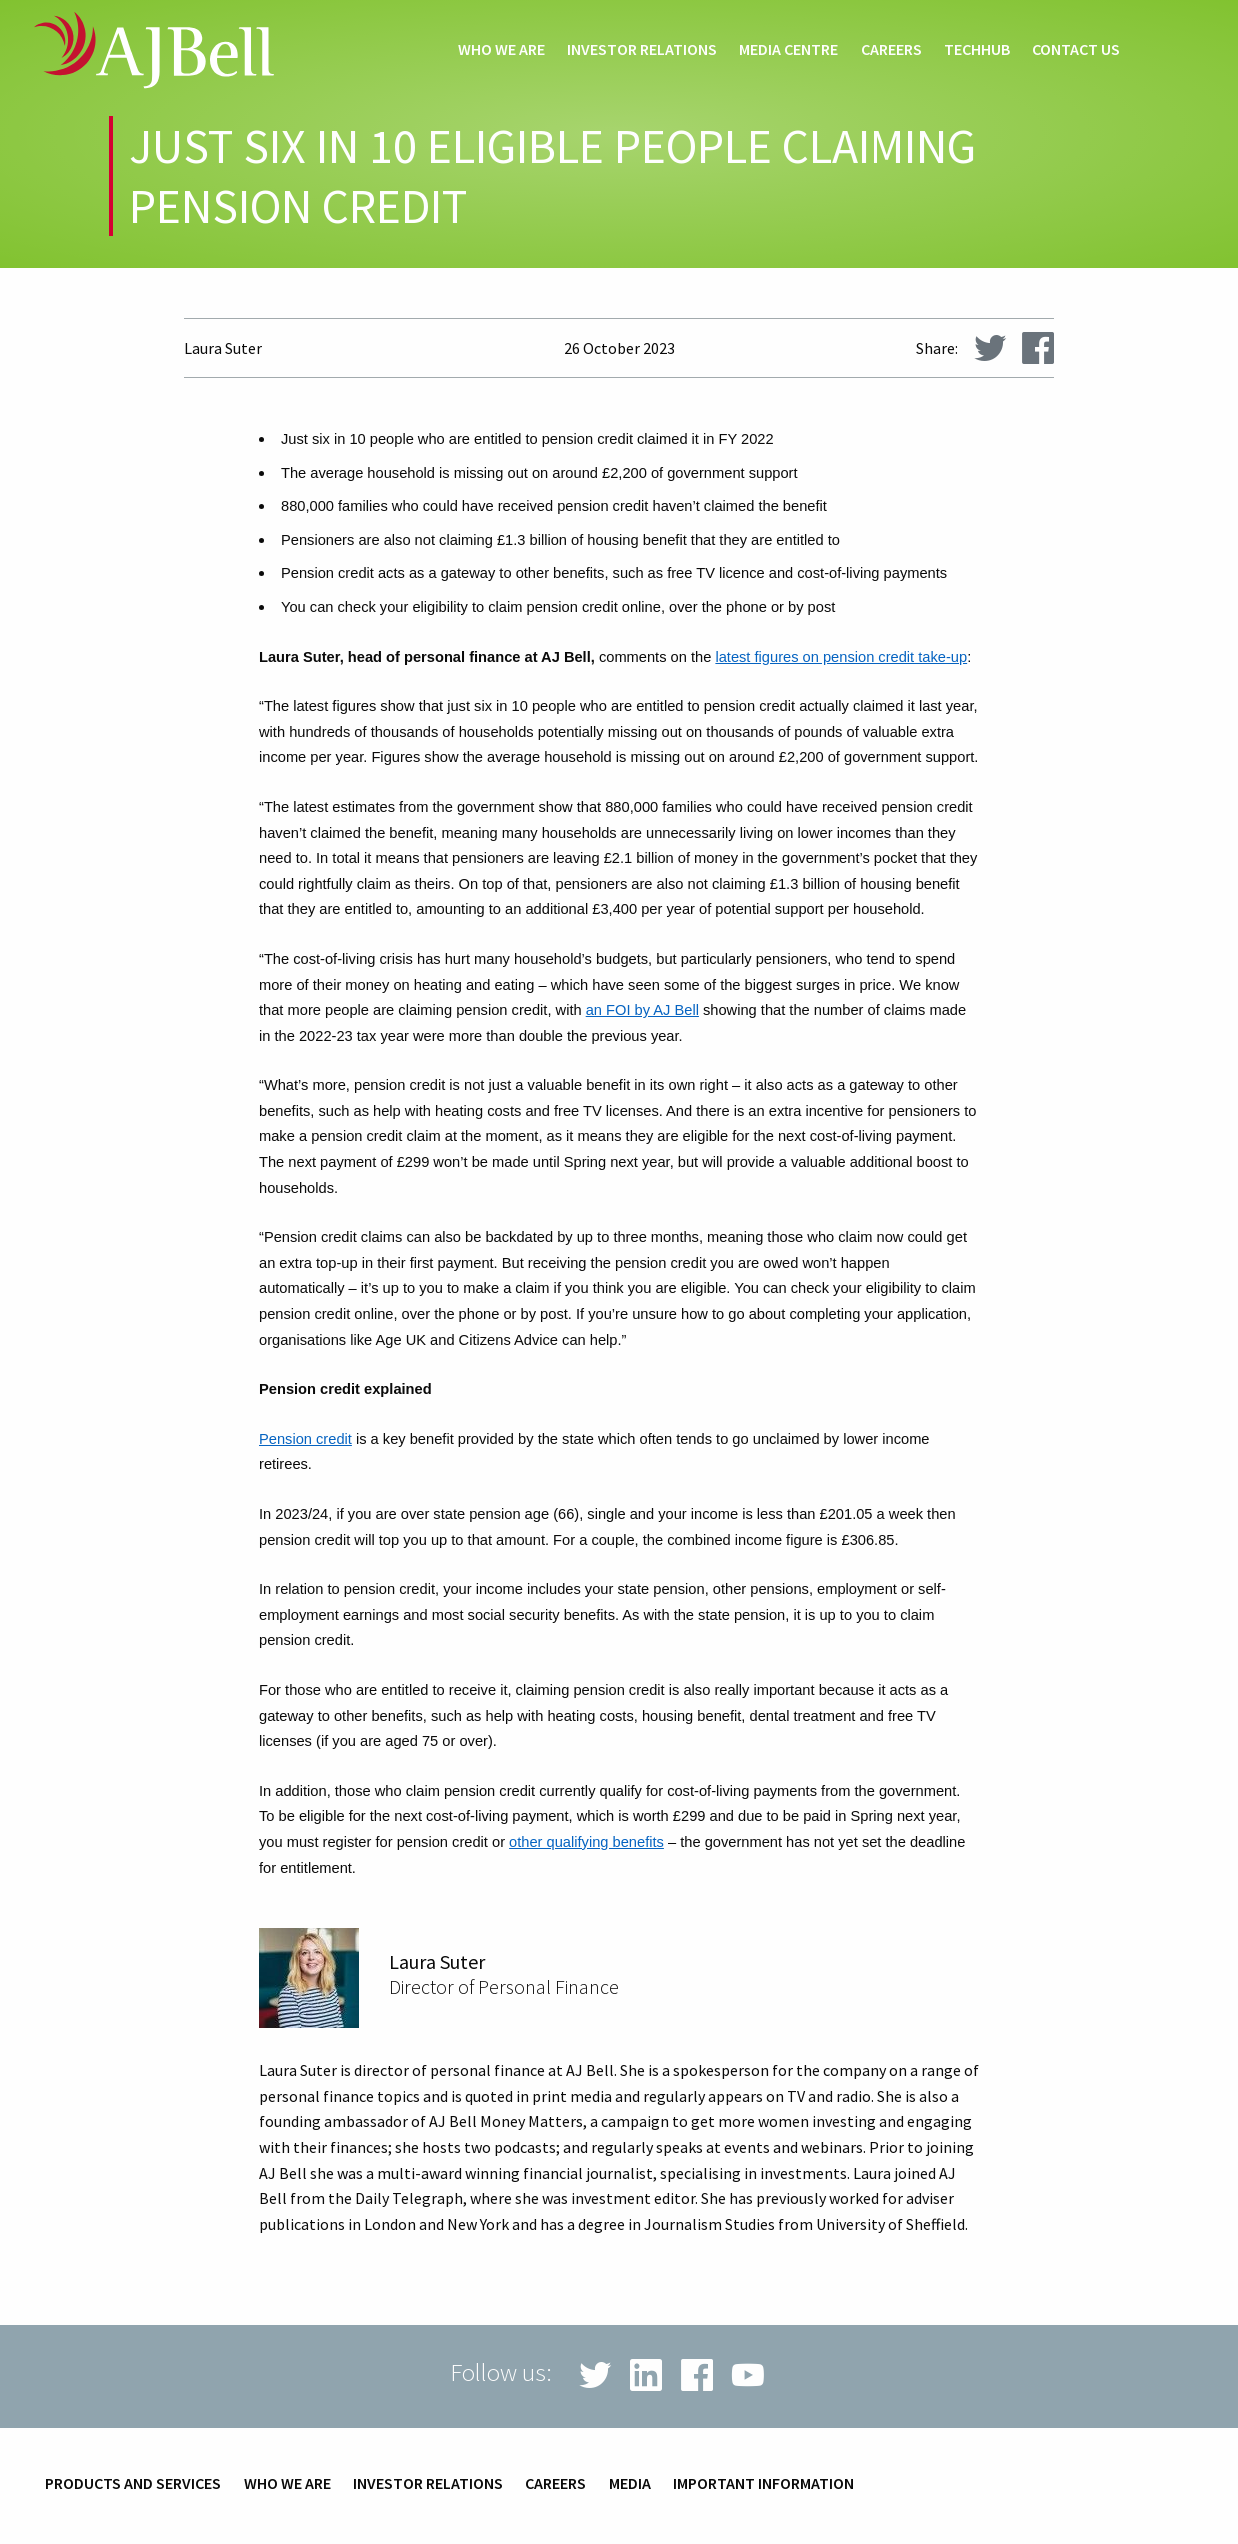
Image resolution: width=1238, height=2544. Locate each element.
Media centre (788, 50)
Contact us (1076, 50)
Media (630, 2484)
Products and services (133, 2484)
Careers (891, 50)
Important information (763, 2484)
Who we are (501, 50)
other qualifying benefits (586, 1842)
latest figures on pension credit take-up (841, 657)
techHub (977, 50)
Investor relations (642, 50)
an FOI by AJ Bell (642, 1010)
